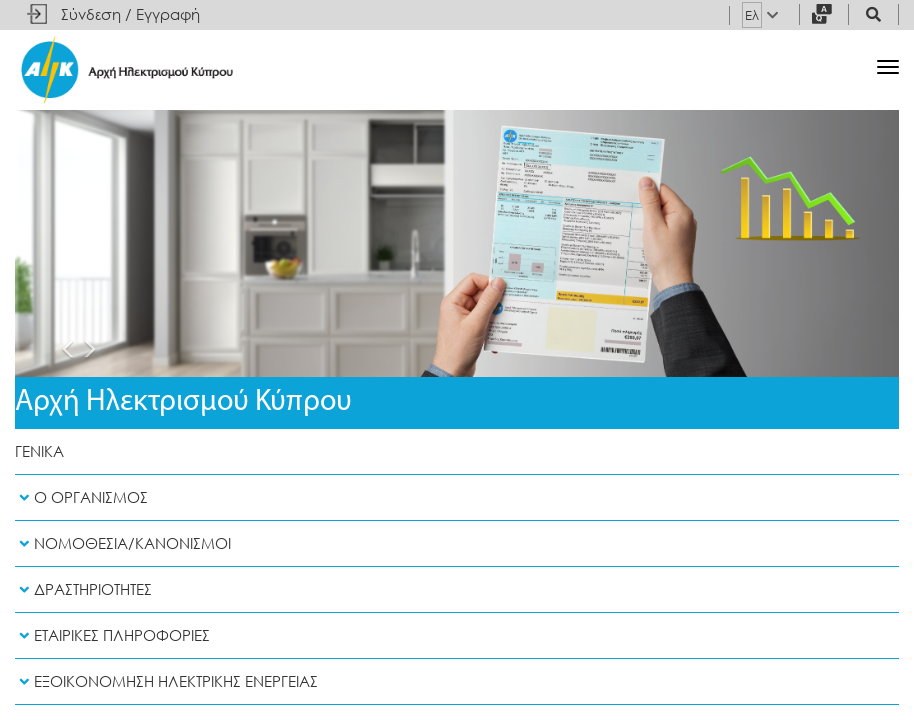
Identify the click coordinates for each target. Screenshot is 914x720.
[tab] (457, 498)
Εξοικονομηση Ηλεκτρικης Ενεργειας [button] (166, 681)
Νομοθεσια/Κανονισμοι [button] (123, 543)
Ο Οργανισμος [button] (81, 497)
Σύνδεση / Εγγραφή (130, 14)
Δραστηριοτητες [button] (83, 589)
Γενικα (39, 451)
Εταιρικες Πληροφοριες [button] (112, 635)
